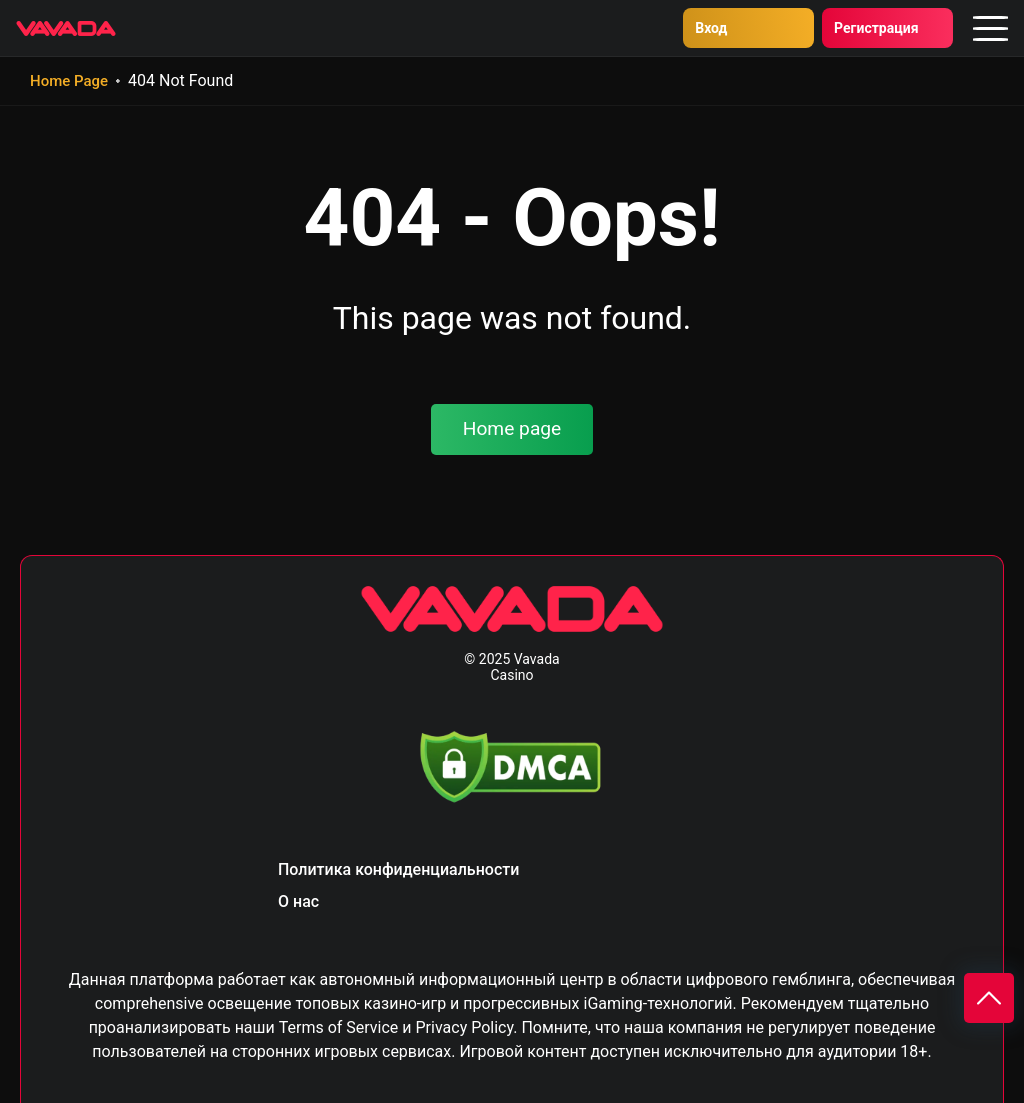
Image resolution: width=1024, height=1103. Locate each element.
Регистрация (847, 28)
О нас (298, 901)
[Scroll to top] (989, 998)
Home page (512, 428)
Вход (653, 28)
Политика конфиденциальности (398, 869)
